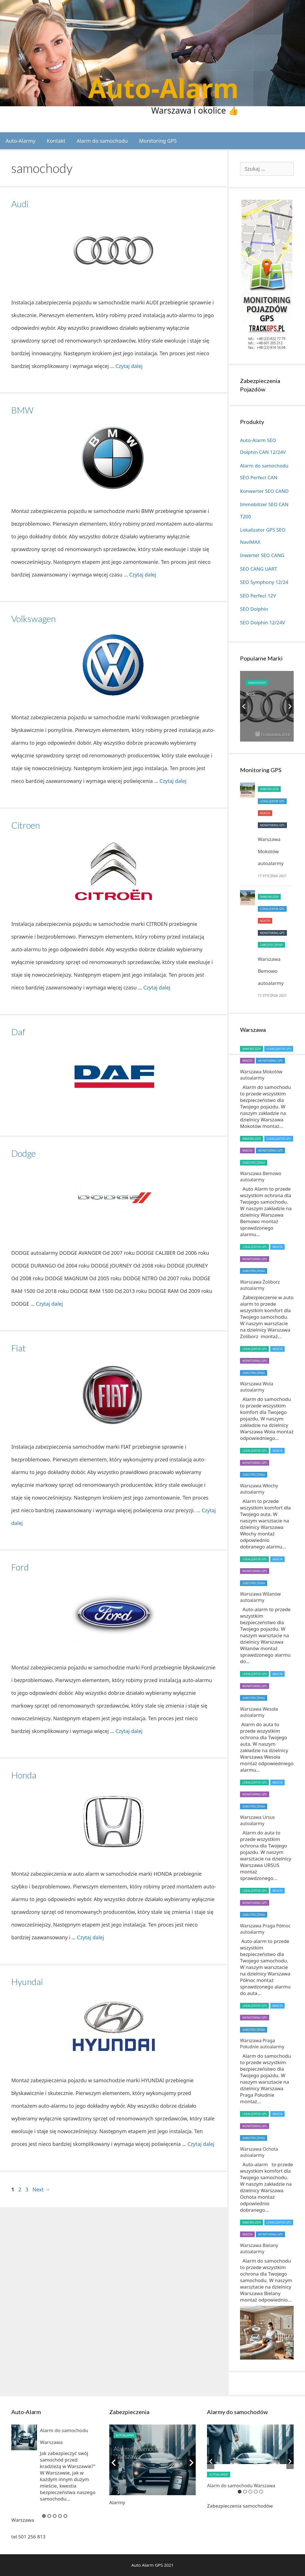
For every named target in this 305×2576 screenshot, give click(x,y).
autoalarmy (125, 2435)
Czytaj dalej (129, 366)
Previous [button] (243, 706)
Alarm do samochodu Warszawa (241, 2485)
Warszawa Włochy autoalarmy (259, 1489)
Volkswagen (33, 618)
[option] (267, 706)
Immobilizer (269, 789)
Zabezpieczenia (271, 945)
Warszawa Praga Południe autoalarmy (262, 2043)
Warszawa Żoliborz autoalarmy (260, 1285)
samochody (257, 683)
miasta (265, 813)
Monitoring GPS (158, 140)
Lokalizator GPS (272, 801)
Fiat (18, 1348)
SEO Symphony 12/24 (264, 582)
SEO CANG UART (258, 569)
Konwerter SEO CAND (264, 491)
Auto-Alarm (163, 88)
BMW (22, 410)
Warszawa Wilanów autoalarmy (260, 1597)
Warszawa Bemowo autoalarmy (271, 971)
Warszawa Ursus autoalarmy (257, 1820)
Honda (23, 1775)
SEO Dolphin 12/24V (262, 622)
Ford (20, 1567)
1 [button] (44, 2516)
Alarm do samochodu (102, 140)
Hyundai (27, 1981)
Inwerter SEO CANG (262, 555)
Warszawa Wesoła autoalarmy (259, 1712)
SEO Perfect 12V (258, 595)
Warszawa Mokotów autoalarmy (271, 851)
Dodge (23, 1153)
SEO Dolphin (254, 609)
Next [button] (290, 706)
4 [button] (60, 2516)
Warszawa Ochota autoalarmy (259, 2152)
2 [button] (49, 2516)
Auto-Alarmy (21, 140)
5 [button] (65, 2516)
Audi (20, 203)
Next (41, 2189)
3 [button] (54, 2516)
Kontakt (56, 140)
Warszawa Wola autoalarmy (256, 1387)
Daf (18, 1031)
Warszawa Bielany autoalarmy (259, 2248)
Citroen (25, 825)
